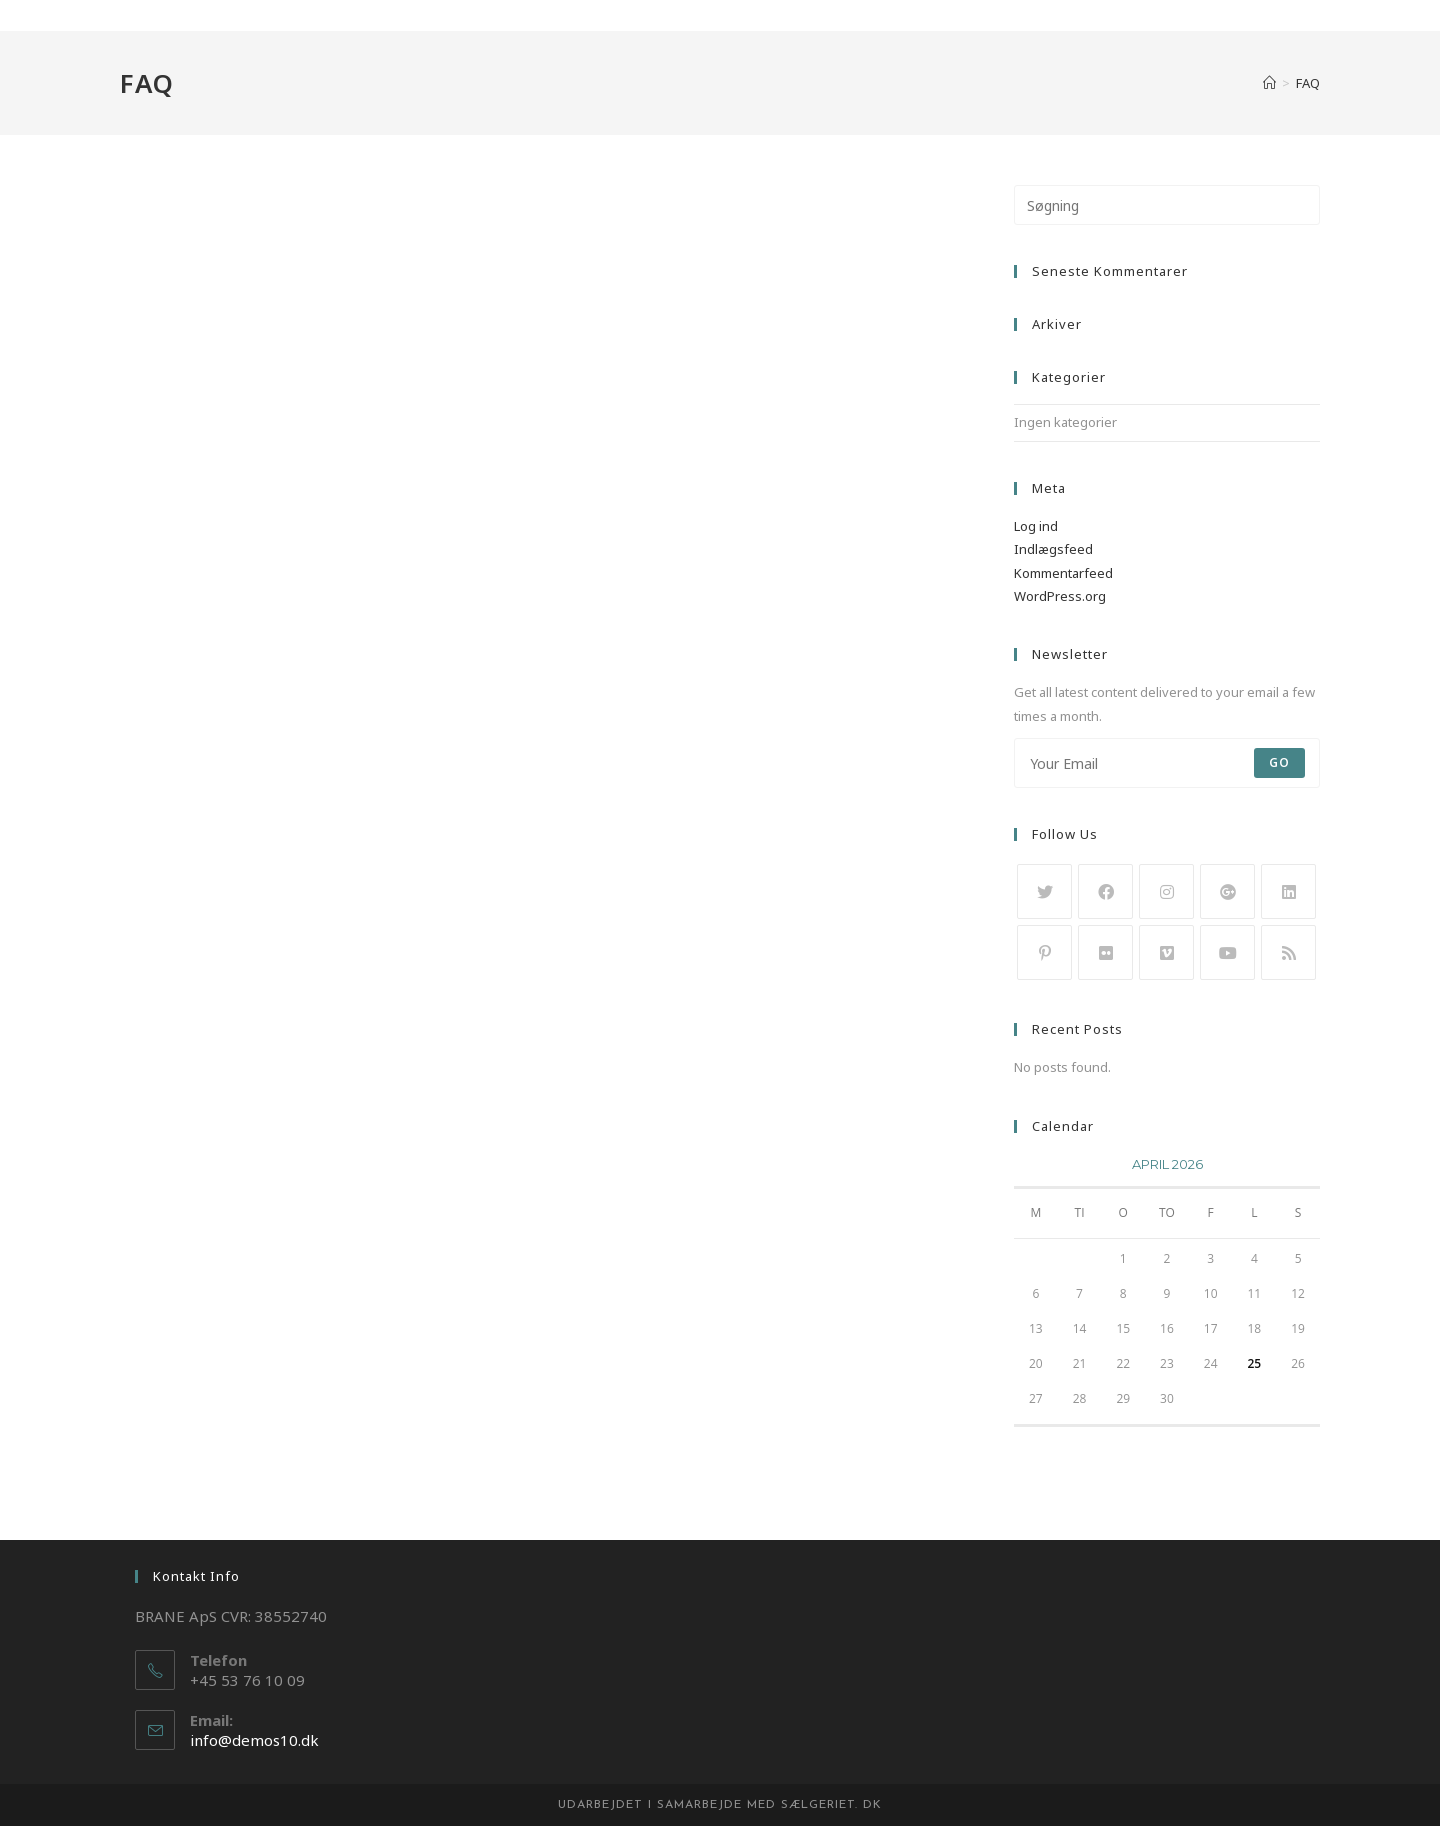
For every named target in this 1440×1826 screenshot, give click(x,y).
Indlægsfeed (1053, 549)
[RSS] (1288, 952)
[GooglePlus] (1227, 891)
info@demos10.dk (254, 1740)
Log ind (1036, 526)
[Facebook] (1105, 891)
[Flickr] (1105, 952)
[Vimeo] (1166, 952)
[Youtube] (1227, 952)
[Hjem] (1269, 83)
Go (1279, 762)
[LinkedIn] (1288, 891)
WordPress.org (1060, 596)
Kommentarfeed (1063, 573)
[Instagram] (1166, 891)
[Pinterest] (1044, 952)
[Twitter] (1044, 891)
